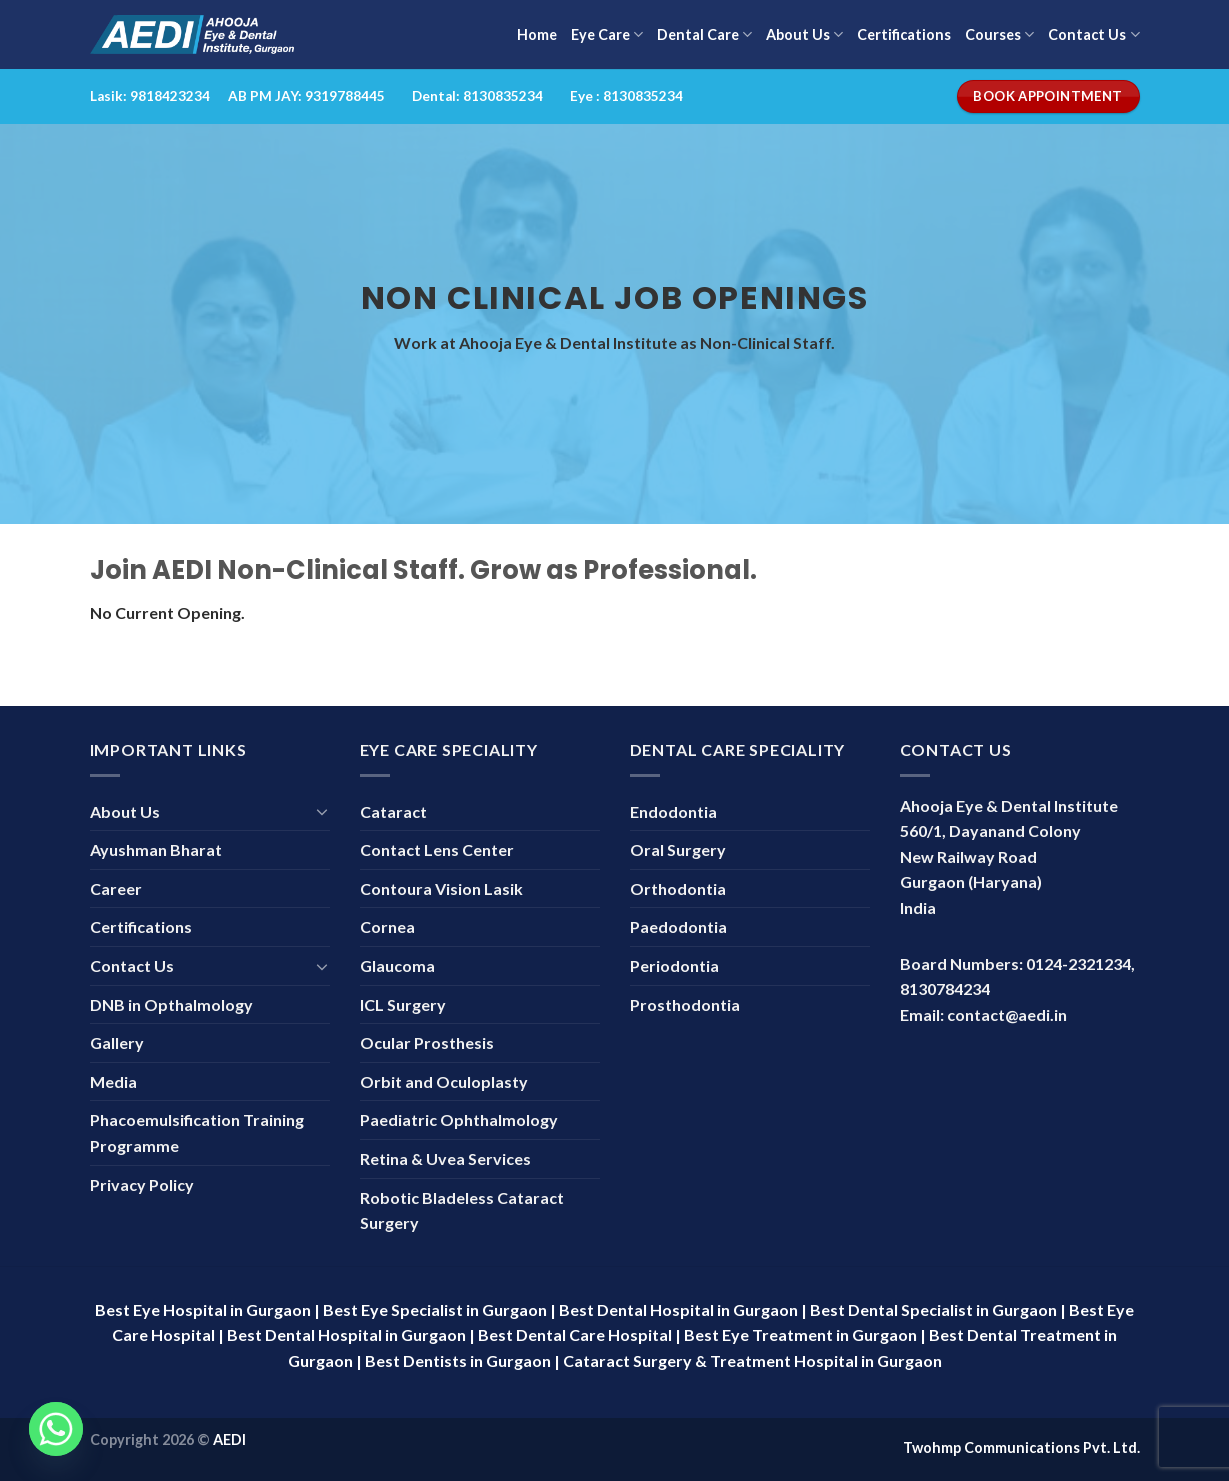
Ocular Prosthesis (427, 1042)
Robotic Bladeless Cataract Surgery (462, 1210)
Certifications (904, 34)
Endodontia (673, 811)
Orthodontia (678, 888)
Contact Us (1093, 34)
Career (116, 888)
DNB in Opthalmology (171, 1004)
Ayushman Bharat (156, 849)
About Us (804, 34)
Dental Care (704, 34)
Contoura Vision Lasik (441, 888)
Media (113, 1081)
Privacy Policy (142, 1184)
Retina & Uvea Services (445, 1158)
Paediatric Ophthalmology (459, 1119)
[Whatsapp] (56, 1429)
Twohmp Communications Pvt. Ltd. (1021, 1447)
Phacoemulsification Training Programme (197, 1132)
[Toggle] (322, 811)
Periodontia (674, 965)
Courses (999, 34)
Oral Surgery (678, 849)
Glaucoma (397, 965)
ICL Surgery (403, 1004)
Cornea (387, 926)
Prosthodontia (685, 1004)
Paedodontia (678, 926)
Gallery (117, 1042)
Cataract (393, 811)
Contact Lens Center (437, 849)
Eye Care (607, 34)
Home (537, 34)
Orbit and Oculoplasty (444, 1081)
